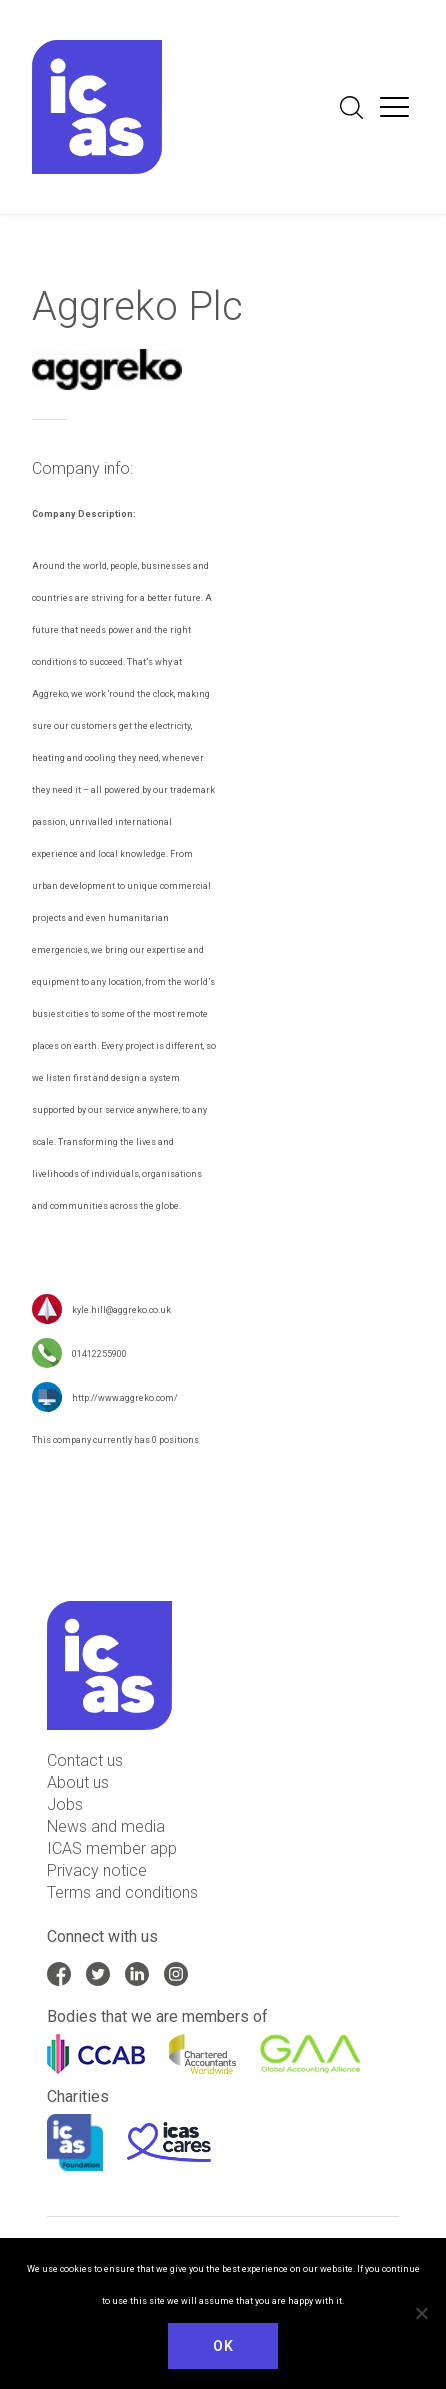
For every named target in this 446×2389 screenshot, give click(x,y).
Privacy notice (97, 1870)
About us (78, 1782)
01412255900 (99, 1355)
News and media (106, 1826)
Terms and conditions (122, 1892)
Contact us (85, 1760)
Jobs (65, 1804)
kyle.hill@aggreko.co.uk (121, 1311)
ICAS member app (112, 1848)
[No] (421, 2313)
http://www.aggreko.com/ (125, 1399)
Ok (223, 2346)
